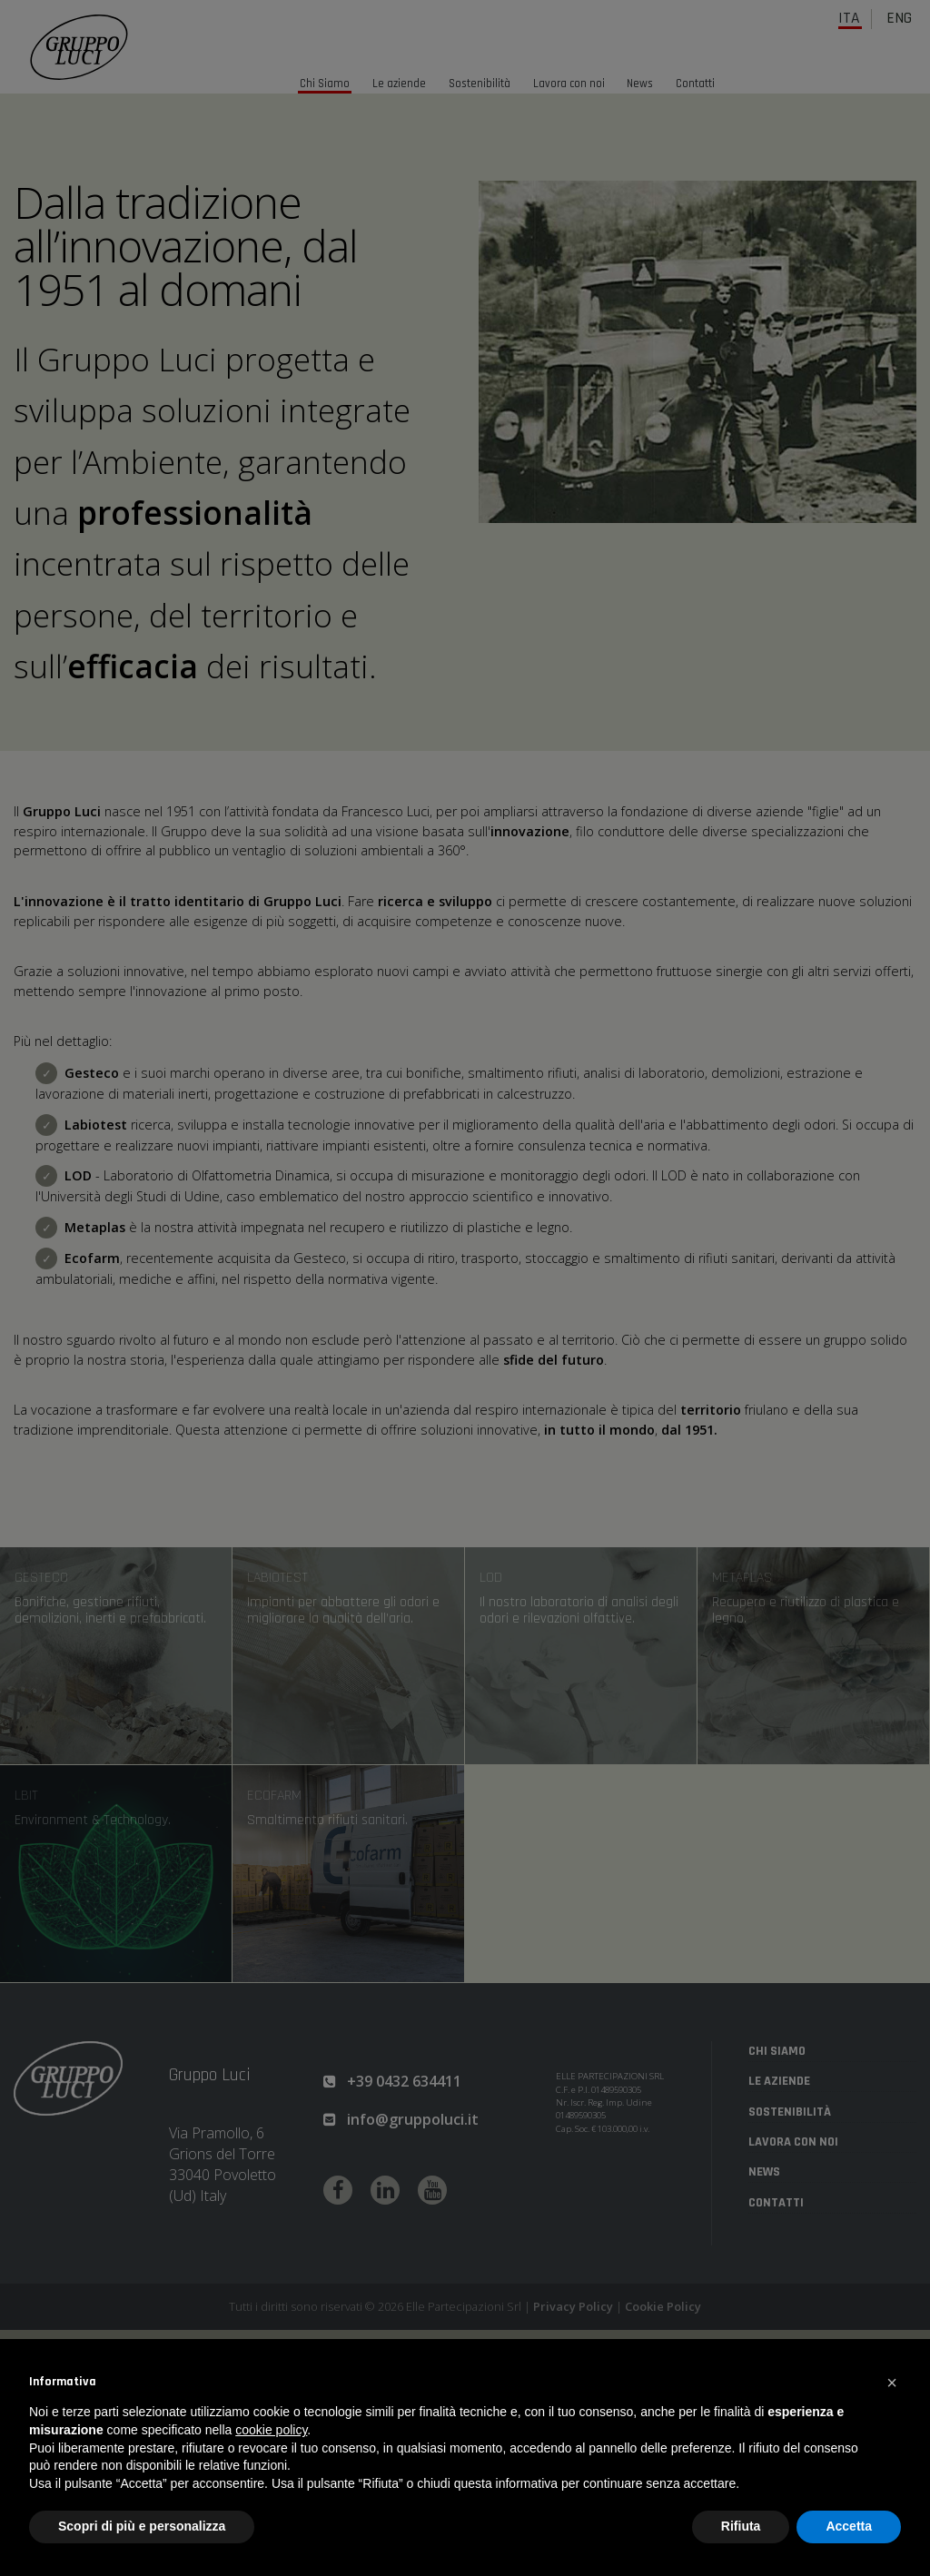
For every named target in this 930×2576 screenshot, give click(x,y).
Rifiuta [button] (741, 2526)
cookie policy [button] (271, 2430)
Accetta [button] (849, 2526)
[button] (891, 2382)
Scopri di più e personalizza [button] (141, 2526)
